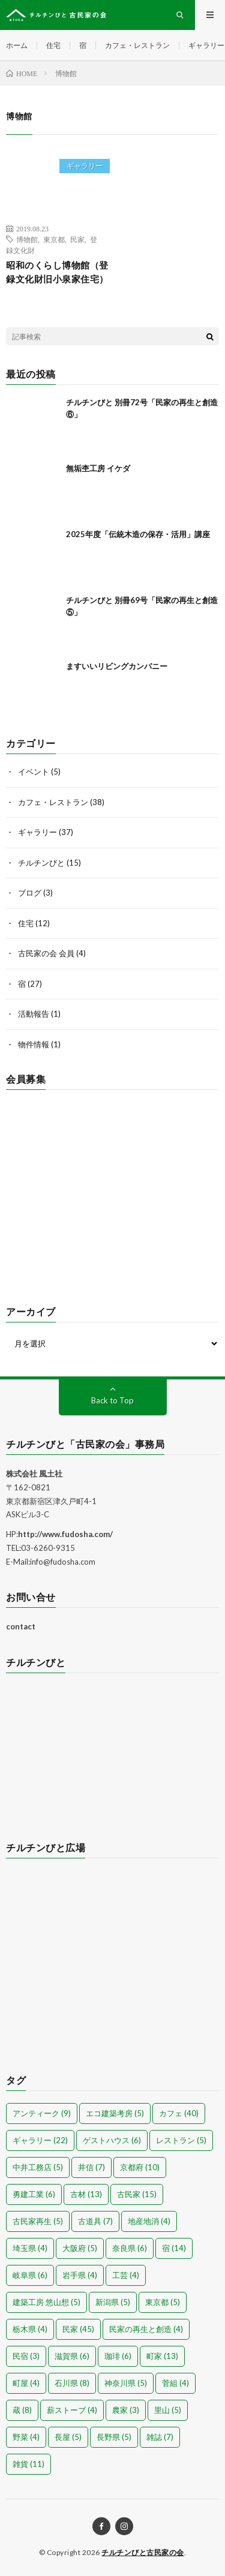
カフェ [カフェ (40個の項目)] (179, 2113)
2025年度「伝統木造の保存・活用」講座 (138, 534)
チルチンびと (41, 862)
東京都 (54, 239)
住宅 (53, 45)
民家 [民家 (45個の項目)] (78, 2329)
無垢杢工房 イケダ (98, 468)
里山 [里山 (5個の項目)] (167, 2410)
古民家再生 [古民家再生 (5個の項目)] (38, 2221)
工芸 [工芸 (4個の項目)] (125, 2275)
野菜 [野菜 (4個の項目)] (26, 2437)
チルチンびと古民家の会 (142, 2552)
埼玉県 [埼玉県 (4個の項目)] (30, 2248)
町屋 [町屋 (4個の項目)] (26, 2383)
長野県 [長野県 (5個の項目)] (114, 2437)
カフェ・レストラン (137, 45)
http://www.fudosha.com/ (65, 1534)
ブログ (29, 892)
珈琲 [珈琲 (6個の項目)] (117, 2356)
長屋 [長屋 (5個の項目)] (68, 2437)
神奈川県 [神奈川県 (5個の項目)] (125, 2383)
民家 (77, 239)
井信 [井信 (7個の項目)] (91, 2167)
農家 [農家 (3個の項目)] (125, 2410)
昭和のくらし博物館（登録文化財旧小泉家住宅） (57, 272)
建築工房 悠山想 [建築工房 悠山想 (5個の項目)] (46, 2302)
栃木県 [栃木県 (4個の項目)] (30, 2329)
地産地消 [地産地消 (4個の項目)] (149, 2221)
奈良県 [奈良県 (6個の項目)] (129, 2248)
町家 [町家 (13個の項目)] (162, 2356)
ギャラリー (206, 45)
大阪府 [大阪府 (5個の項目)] (79, 2248)
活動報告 (33, 1014)
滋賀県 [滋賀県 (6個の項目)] (72, 2356)
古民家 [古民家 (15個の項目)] (137, 2194)
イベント (33, 771)
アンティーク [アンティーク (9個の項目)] (42, 2113)
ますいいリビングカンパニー (116, 666)
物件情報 (33, 1044)
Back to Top (112, 1400)
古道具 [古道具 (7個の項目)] (95, 2221)
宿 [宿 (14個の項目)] (174, 2248)
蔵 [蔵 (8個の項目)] (22, 2410)
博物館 (27, 239)
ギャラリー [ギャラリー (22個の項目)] (40, 2140)
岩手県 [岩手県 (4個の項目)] (79, 2275)
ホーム (17, 45)
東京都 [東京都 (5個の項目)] (162, 2302)
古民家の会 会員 (46, 953)
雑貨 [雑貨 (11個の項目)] (28, 2464)
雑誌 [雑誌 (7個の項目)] (159, 2437)
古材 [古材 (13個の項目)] (86, 2194)
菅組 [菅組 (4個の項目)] (175, 2383)
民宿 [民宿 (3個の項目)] (26, 2356)
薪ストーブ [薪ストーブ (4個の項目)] (72, 2410)
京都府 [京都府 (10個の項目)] (140, 2167)
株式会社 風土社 (34, 1473)
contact (20, 1626)
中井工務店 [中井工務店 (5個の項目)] (38, 2167)
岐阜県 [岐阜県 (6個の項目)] (30, 2275)
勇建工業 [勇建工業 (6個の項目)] (34, 2194)
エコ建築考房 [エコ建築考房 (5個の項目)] (115, 2113)
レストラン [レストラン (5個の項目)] (181, 2140)
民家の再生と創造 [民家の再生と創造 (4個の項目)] (146, 2329)
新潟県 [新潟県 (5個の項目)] (112, 2302)
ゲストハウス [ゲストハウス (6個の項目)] (112, 2140)
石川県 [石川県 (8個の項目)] (72, 2383)
